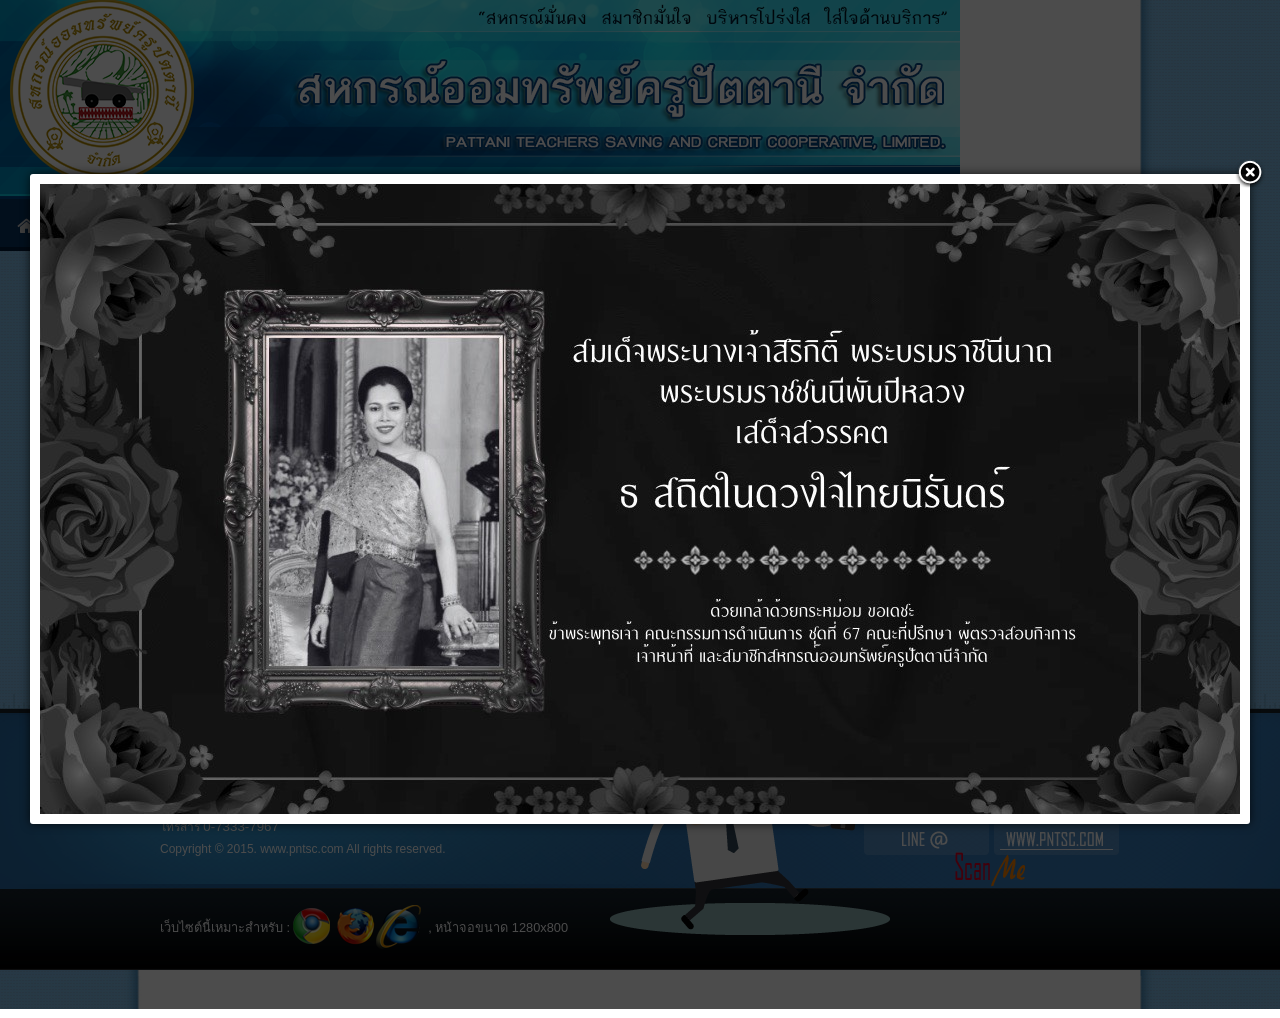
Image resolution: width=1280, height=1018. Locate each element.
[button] (1250, 174)
